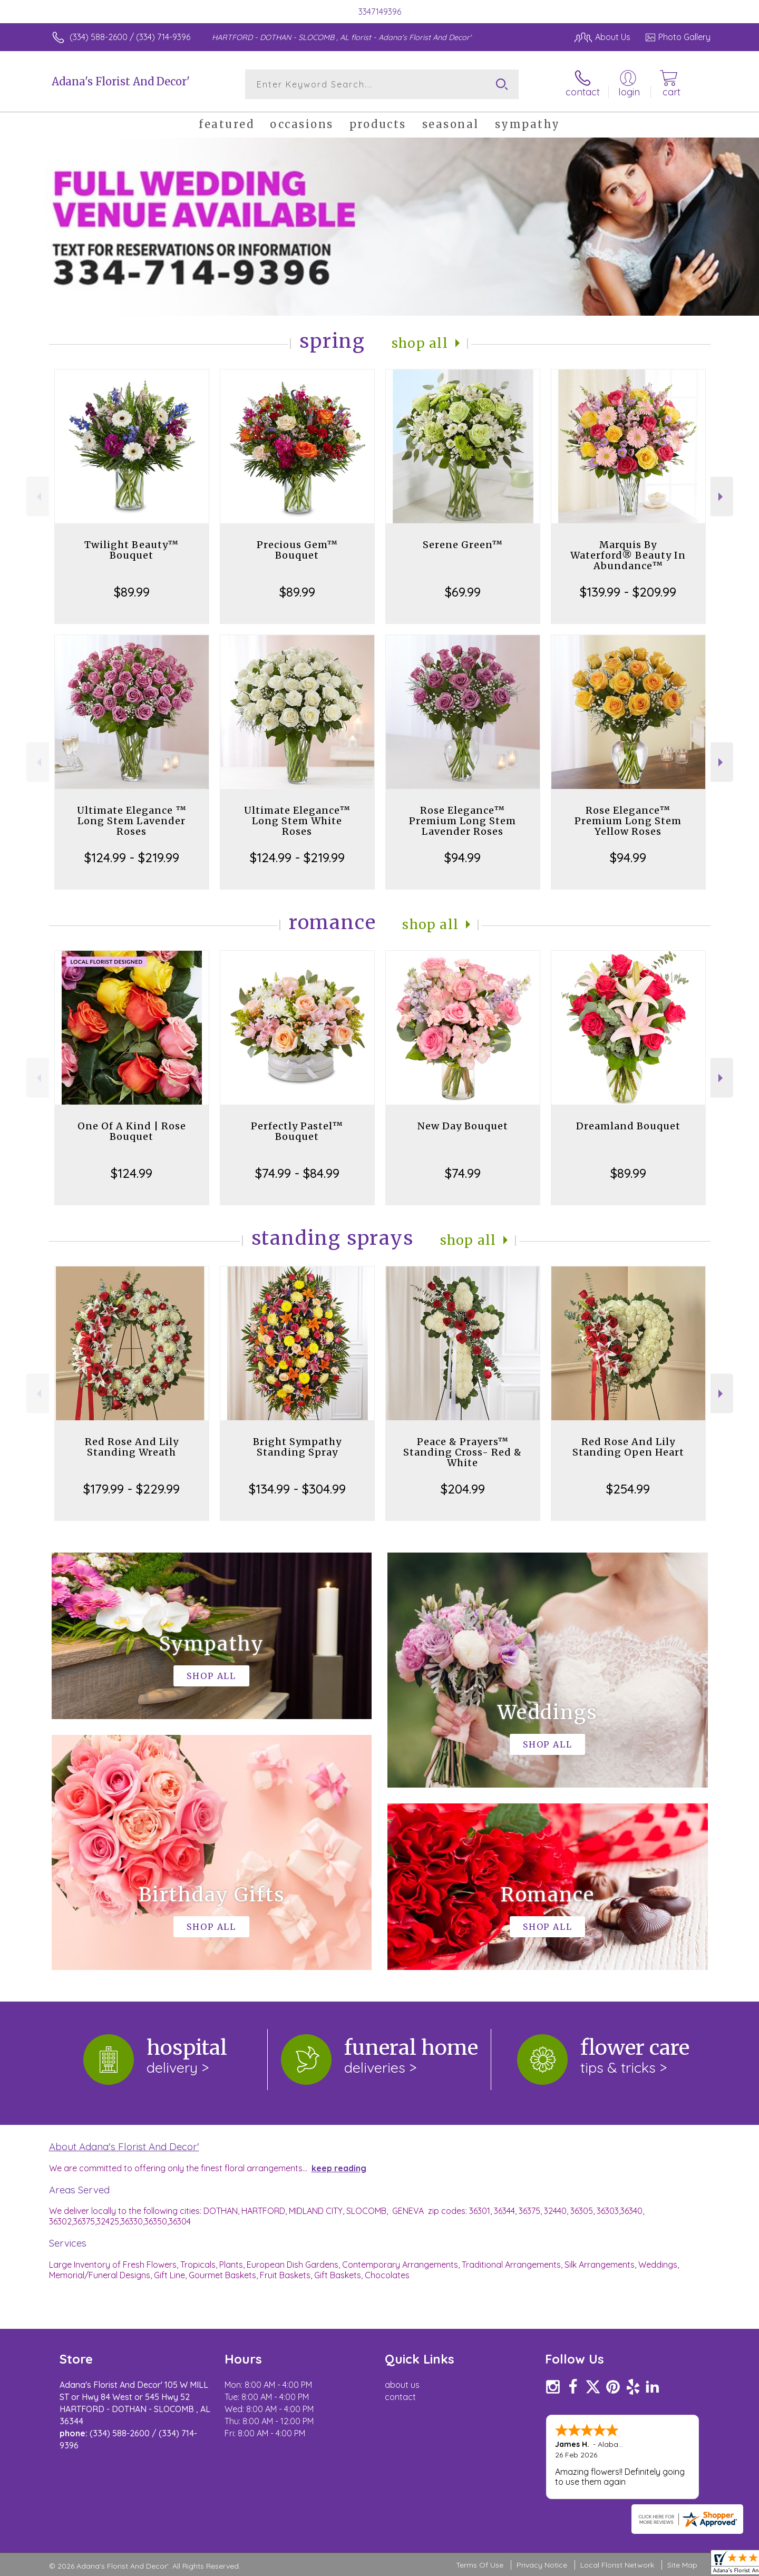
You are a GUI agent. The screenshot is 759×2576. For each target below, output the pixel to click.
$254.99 (628, 1489)
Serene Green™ (463, 545)
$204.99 (463, 1489)
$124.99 (131, 1173)
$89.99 (132, 592)
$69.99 (463, 592)
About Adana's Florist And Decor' (124, 2146)
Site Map (682, 2565)
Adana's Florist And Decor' (121, 81)
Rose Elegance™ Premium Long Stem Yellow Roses (628, 820)
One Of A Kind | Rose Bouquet (131, 1131)
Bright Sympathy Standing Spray (297, 1447)
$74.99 (463, 1173)
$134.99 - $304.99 (297, 1489)
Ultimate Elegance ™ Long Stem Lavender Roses (132, 820)
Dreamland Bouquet (628, 1126)
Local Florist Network (617, 2565)
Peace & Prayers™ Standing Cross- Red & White (462, 1452)
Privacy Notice (542, 2565)
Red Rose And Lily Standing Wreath (132, 1447)
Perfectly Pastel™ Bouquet (297, 1131)
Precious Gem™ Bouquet (297, 550)
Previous (37, 496)
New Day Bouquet (462, 1126)
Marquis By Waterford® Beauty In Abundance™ (628, 555)
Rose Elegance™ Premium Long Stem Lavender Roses (462, 820)
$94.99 (462, 857)
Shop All (420, 343)
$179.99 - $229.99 (131, 1489)
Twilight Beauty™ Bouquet (131, 550)
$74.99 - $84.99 (297, 1173)
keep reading (339, 2168)
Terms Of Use (479, 2565)
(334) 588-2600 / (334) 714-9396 (130, 37)
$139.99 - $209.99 (628, 592)
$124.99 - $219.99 (131, 857)
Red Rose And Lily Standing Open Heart (628, 1447)
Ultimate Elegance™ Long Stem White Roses (297, 820)
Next (722, 496)
